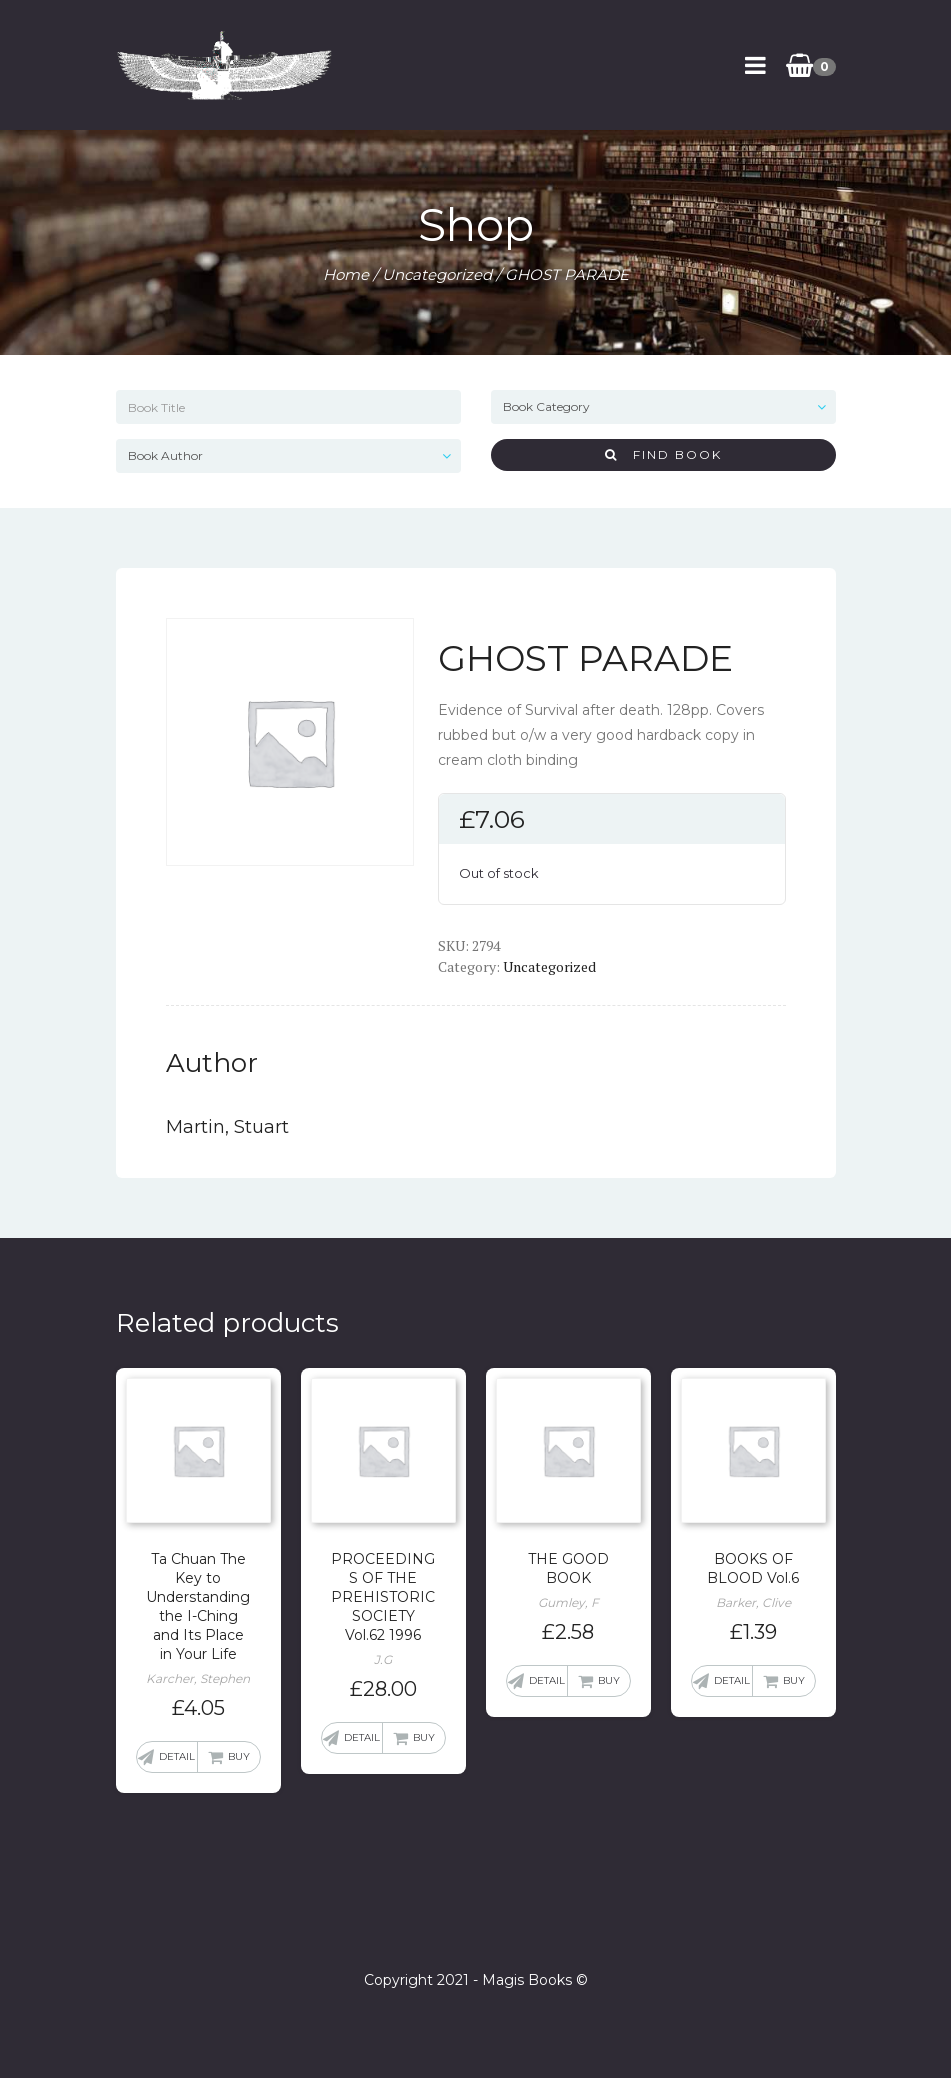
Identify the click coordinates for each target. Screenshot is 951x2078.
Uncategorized (437, 274)
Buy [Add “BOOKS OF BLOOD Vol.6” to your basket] (794, 1680)
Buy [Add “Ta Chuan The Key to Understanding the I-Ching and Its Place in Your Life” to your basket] (239, 1756)
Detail (177, 1756)
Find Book (663, 454)
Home (346, 274)
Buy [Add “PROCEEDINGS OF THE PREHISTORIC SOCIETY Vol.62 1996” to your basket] (424, 1737)
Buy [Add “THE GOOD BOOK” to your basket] (609, 1680)
